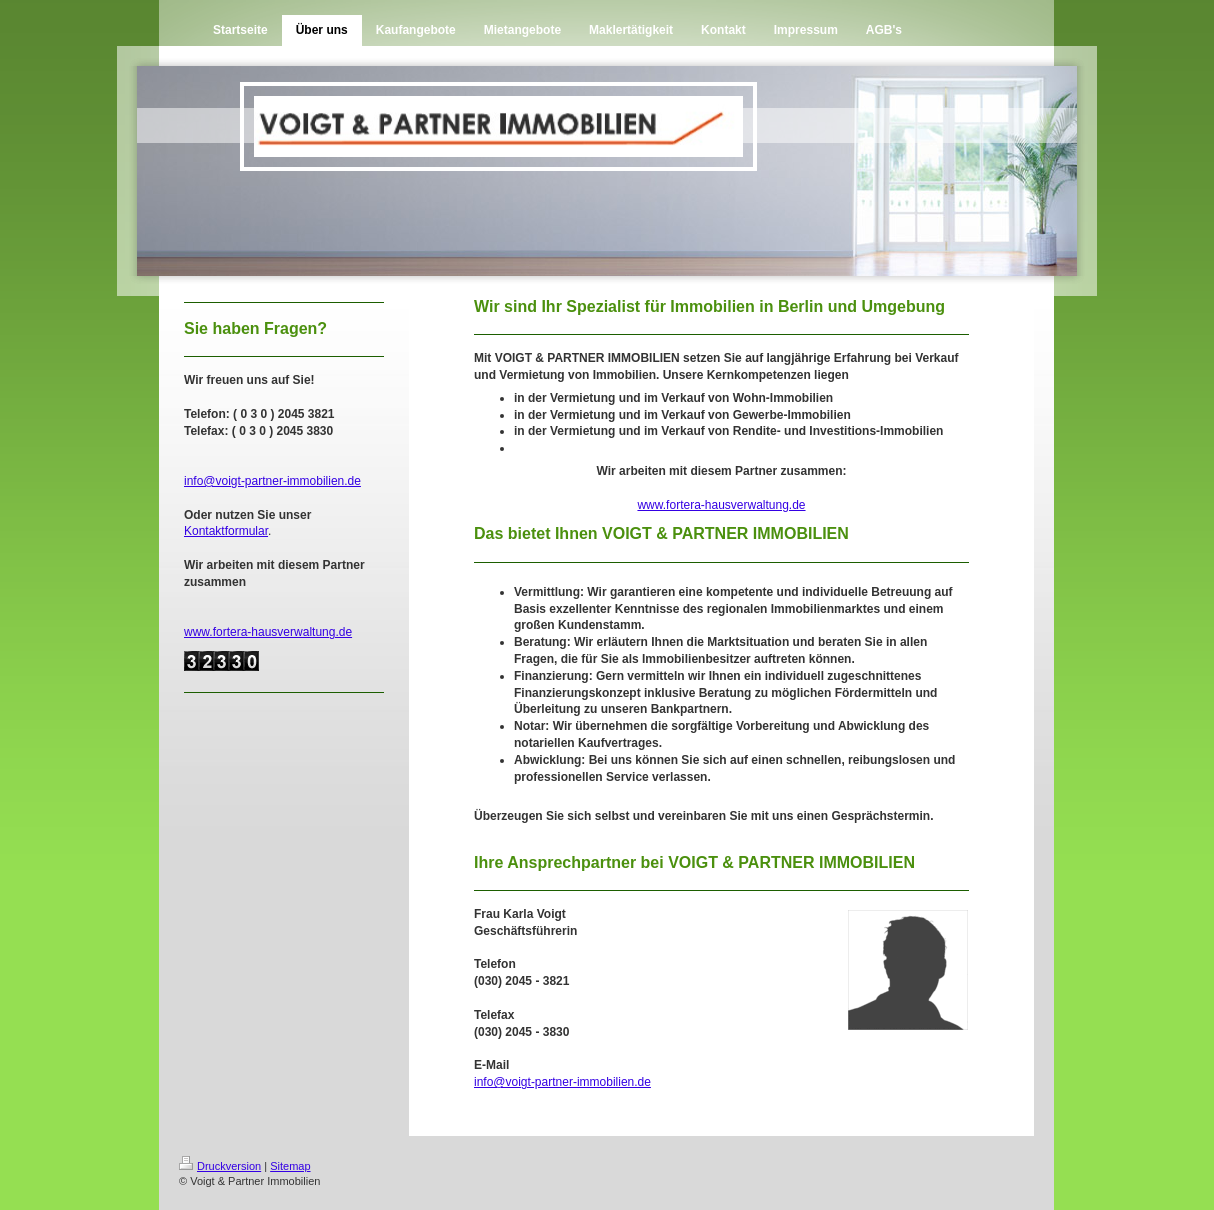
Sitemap (290, 1166)
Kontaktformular (226, 531)
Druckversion (220, 1166)
